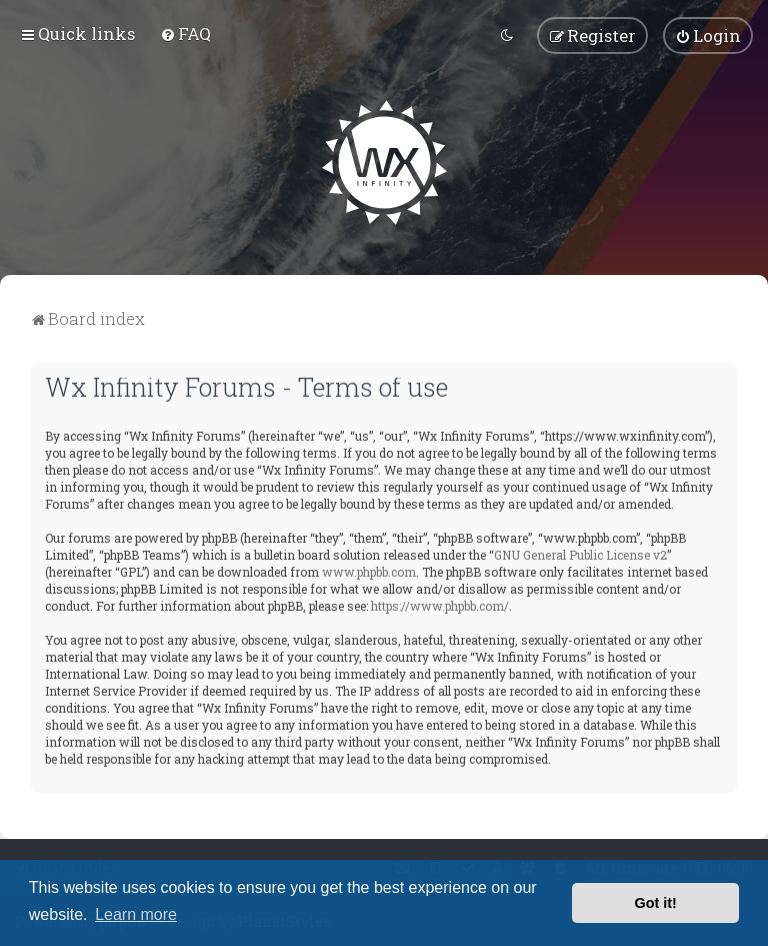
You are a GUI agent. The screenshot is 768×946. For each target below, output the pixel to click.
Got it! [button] (656, 903)
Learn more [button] (136, 914)
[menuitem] (185, 32)
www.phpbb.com (369, 569)
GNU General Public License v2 (580, 552)
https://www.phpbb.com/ (440, 603)
